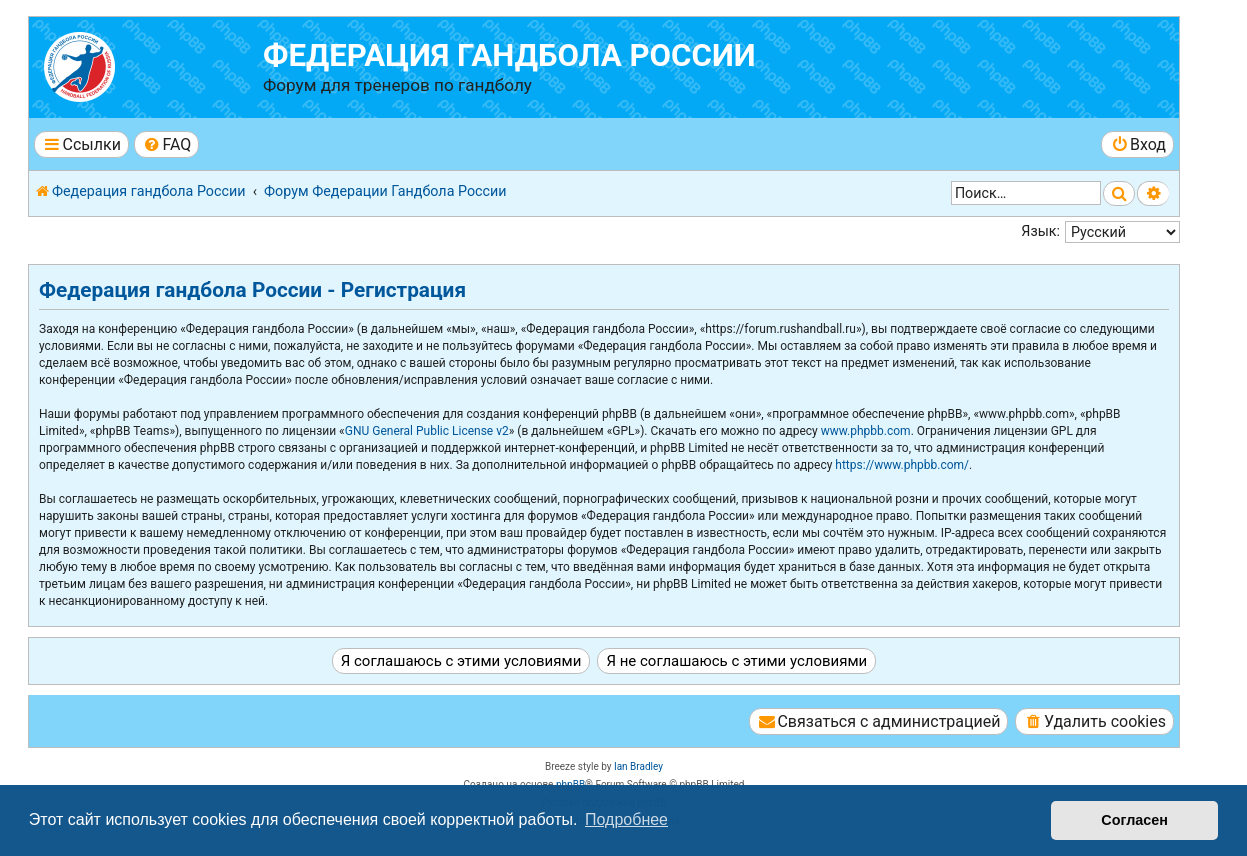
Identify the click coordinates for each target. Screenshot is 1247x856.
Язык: (1040, 231)
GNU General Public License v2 (427, 431)
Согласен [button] (1134, 820)
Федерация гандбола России (509, 55)
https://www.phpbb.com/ (902, 465)
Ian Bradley (638, 766)
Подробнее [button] (626, 819)
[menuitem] (166, 144)
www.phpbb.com (866, 431)
